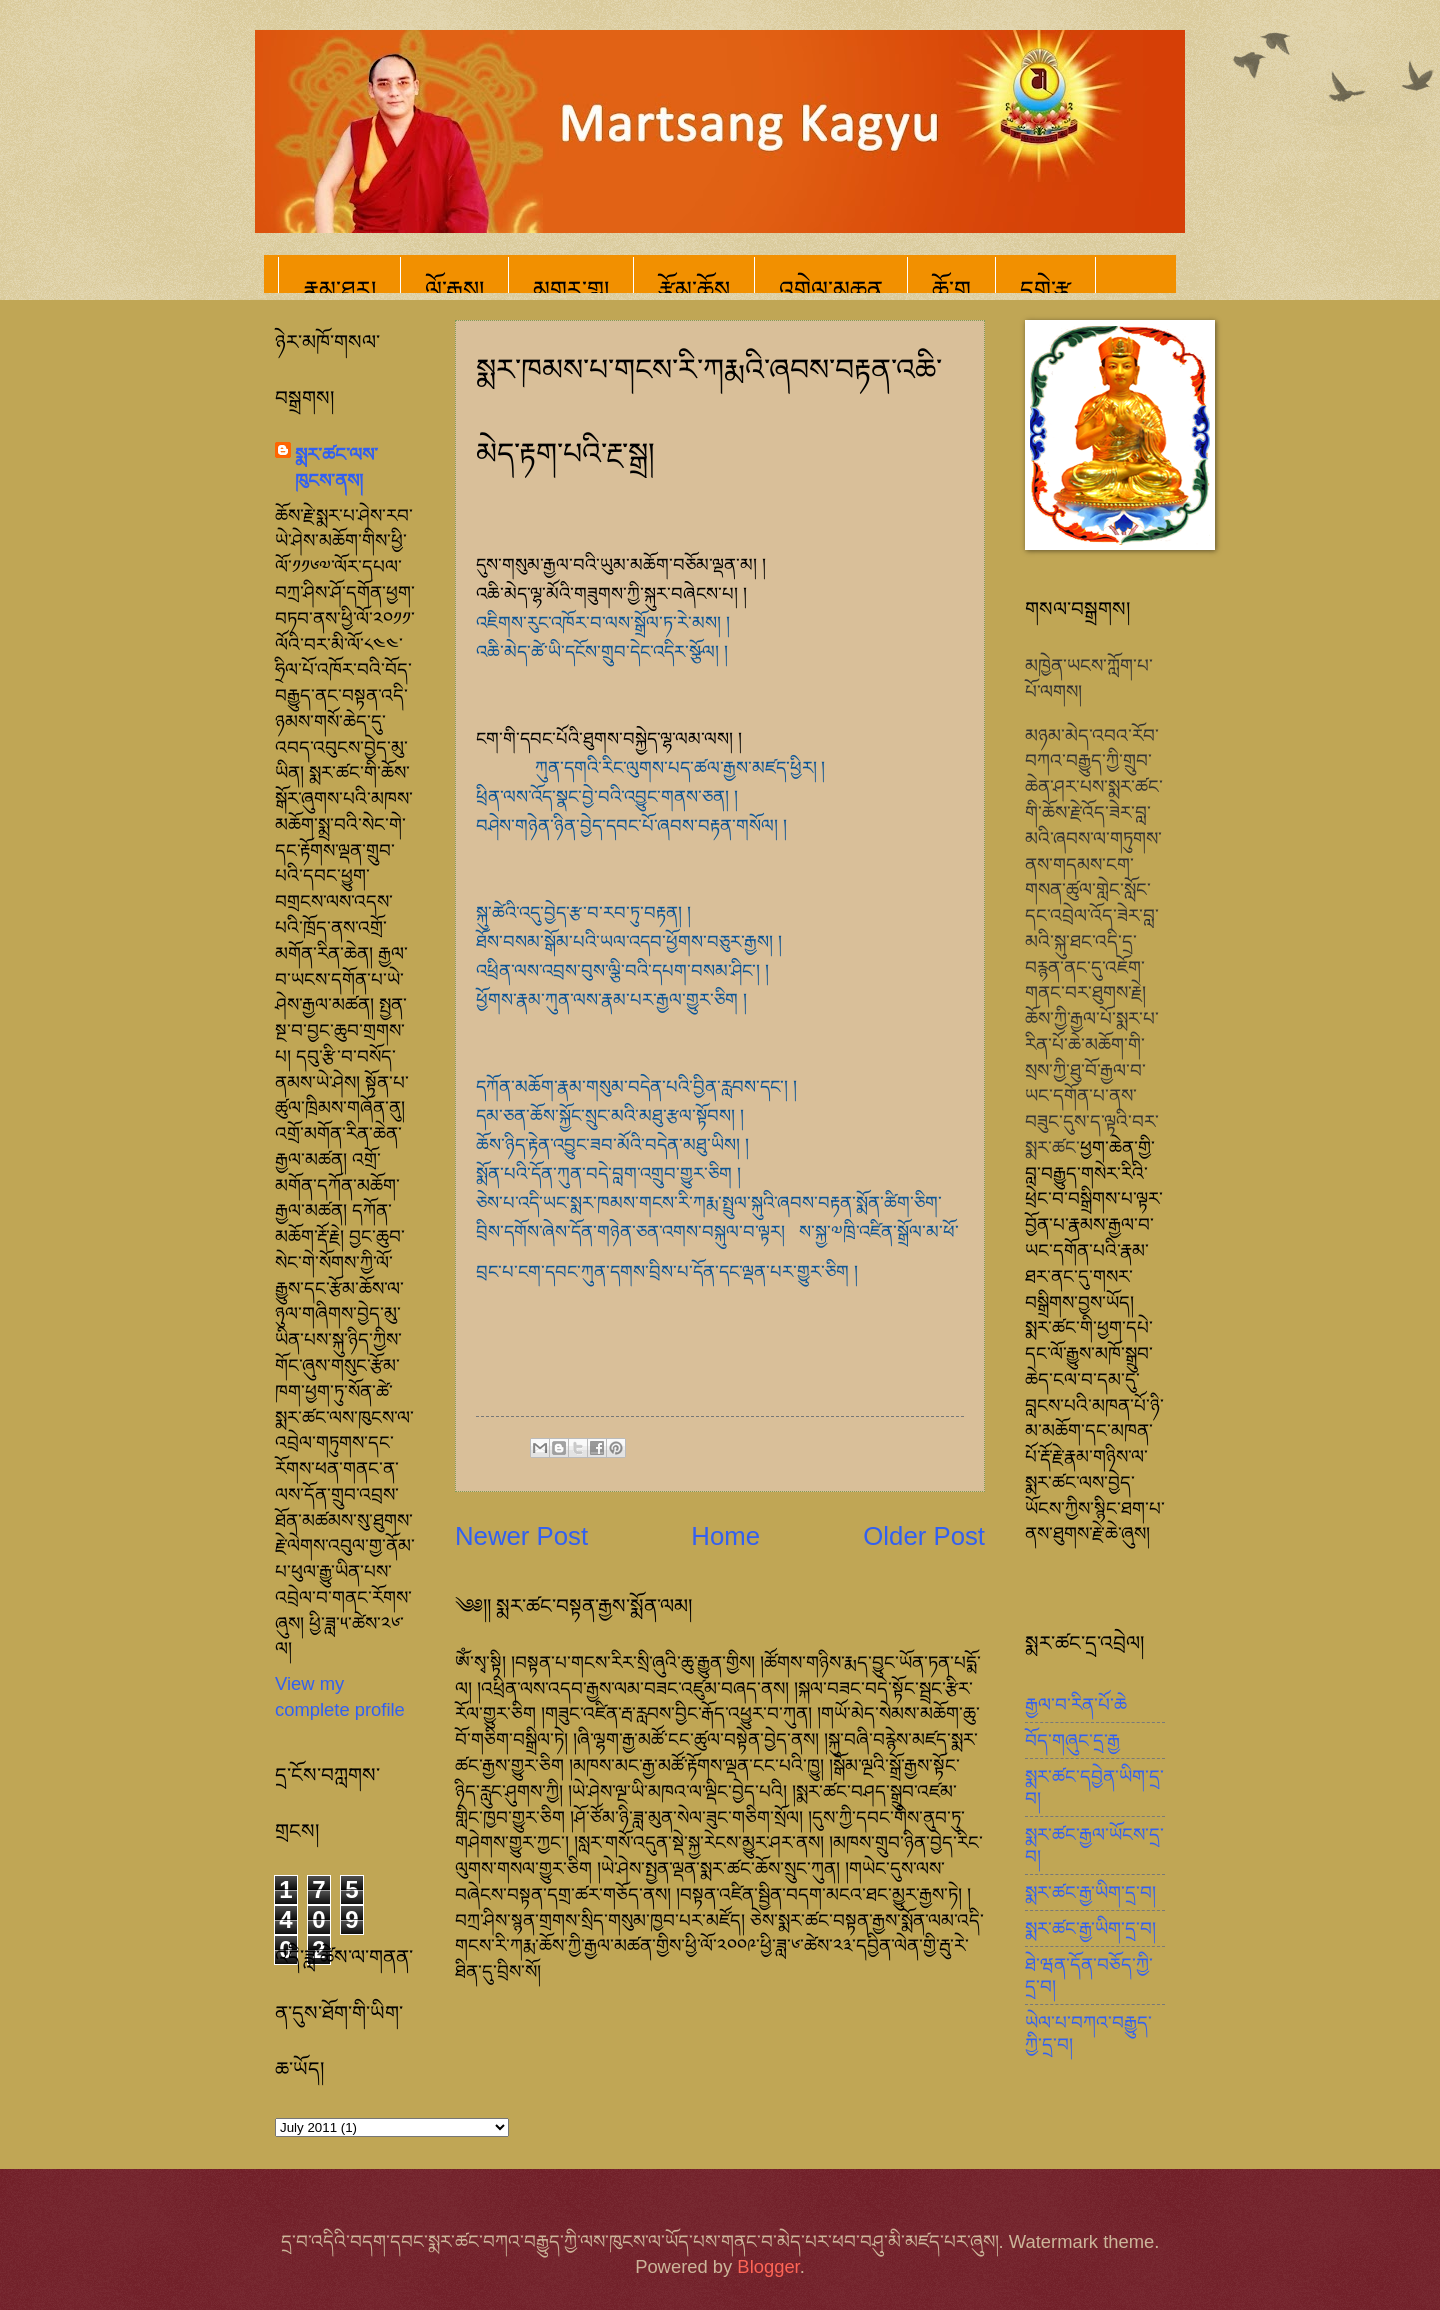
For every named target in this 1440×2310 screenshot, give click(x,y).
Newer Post (521, 1536)
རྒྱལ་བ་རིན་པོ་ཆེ (1076, 1704)
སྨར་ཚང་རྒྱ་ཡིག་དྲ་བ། (1090, 1892)
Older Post (924, 1536)
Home (725, 1536)
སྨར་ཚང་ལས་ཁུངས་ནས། (336, 467)
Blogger (768, 2266)
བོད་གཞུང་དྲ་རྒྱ (1072, 1740)
